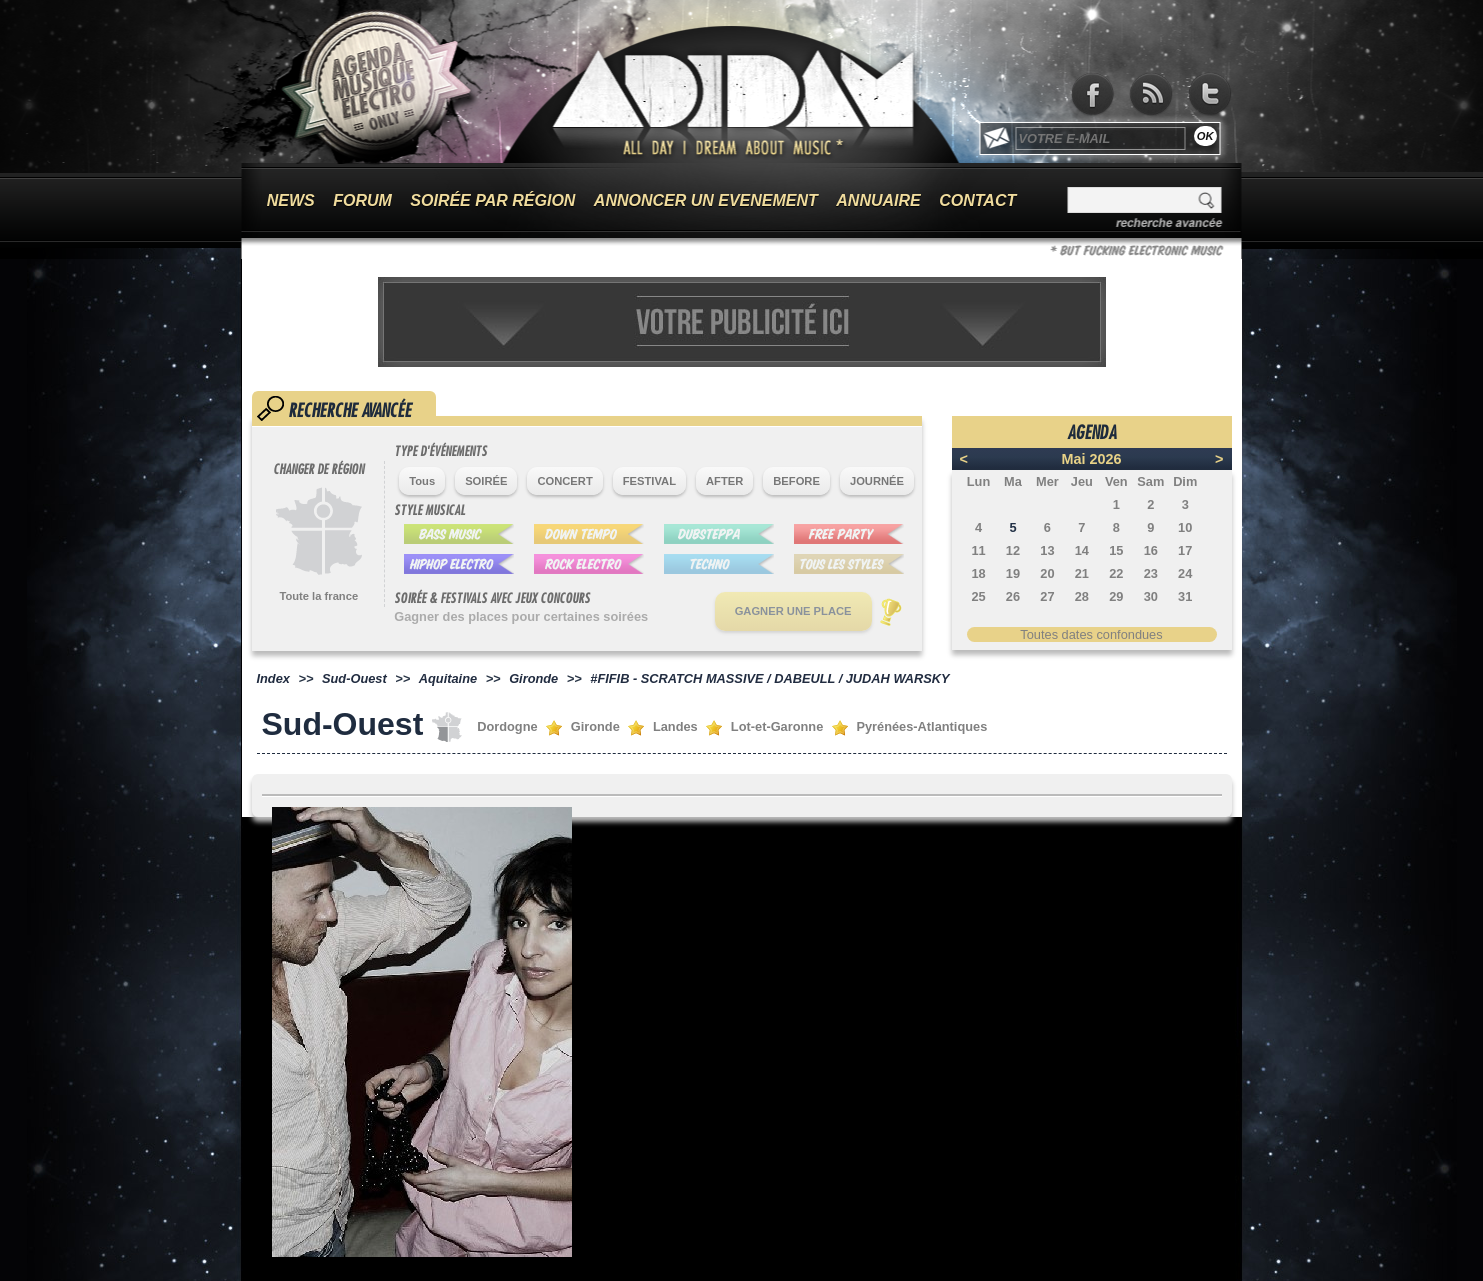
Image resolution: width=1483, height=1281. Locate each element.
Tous (422, 481)
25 (978, 596)
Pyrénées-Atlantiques (921, 726)
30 (1151, 596)
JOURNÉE (877, 481)
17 (1185, 550)
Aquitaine (448, 678)
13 (1047, 550)
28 (1082, 596)
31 (1185, 596)
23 (1151, 573)
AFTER (724, 481)
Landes (675, 726)
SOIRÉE (486, 481)
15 (1116, 550)
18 (978, 573)
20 (1047, 573)
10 (1185, 527)
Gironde (533, 678)
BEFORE (796, 481)
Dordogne (507, 726)
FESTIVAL (649, 481)
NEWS (291, 200)
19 (1013, 573)
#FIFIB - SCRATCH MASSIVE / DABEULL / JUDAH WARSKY (769, 678)
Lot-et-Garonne (777, 726)
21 (1082, 573)
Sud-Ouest (354, 678)
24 (1185, 573)
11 (978, 550)
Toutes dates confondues (1091, 634)
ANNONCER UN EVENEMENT (706, 200)
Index (273, 678)
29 (1116, 596)
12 (1013, 550)
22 (1116, 573)
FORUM (362, 200)
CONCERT (564, 481)
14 (1082, 550)
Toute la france (318, 596)
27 (1047, 596)
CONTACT (977, 200)
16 (1151, 550)
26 (1013, 596)
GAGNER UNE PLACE (793, 611)
